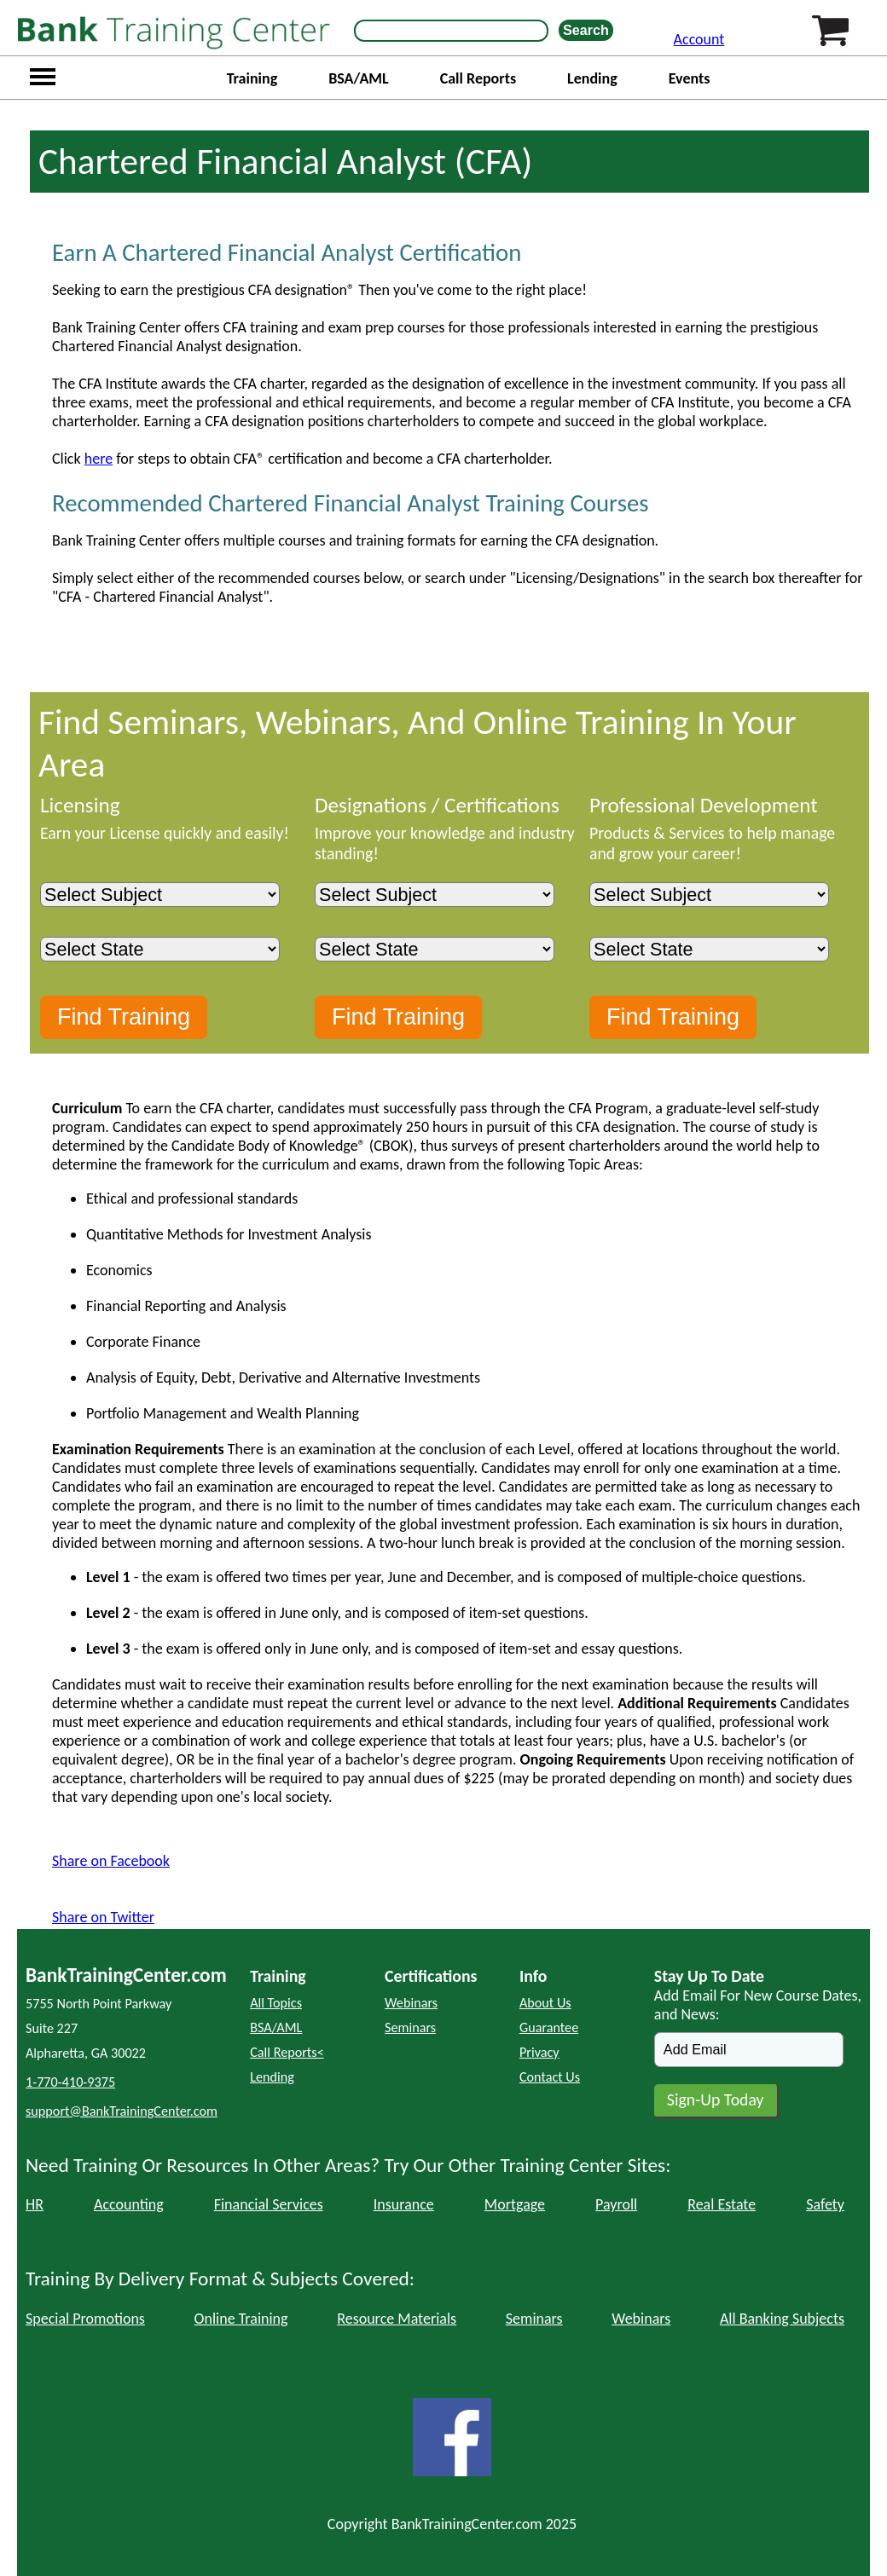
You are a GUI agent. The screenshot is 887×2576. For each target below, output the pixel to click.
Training (252, 78)
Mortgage (514, 2204)
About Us (545, 2003)
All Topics (276, 2003)
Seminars (410, 2027)
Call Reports (478, 78)
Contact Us (549, 2077)
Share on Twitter (103, 1917)
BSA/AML (358, 78)
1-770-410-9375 (70, 2082)
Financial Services (268, 2204)
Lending (592, 78)
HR (34, 2204)
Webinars (411, 2003)
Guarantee (548, 2027)
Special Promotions (85, 2318)
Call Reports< (287, 2052)
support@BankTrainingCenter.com (121, 2111)
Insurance (404, 2204)
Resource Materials (396, 2318)
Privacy (539, 2052)
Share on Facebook (111, 1860)
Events (689, 78)
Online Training (241, 2318)
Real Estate (721, 2204)
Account (699, 39)
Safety (825, 2204)
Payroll (616, 2204)
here (98, 458)
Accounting (129, 2204)
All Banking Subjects (782, 2318)
